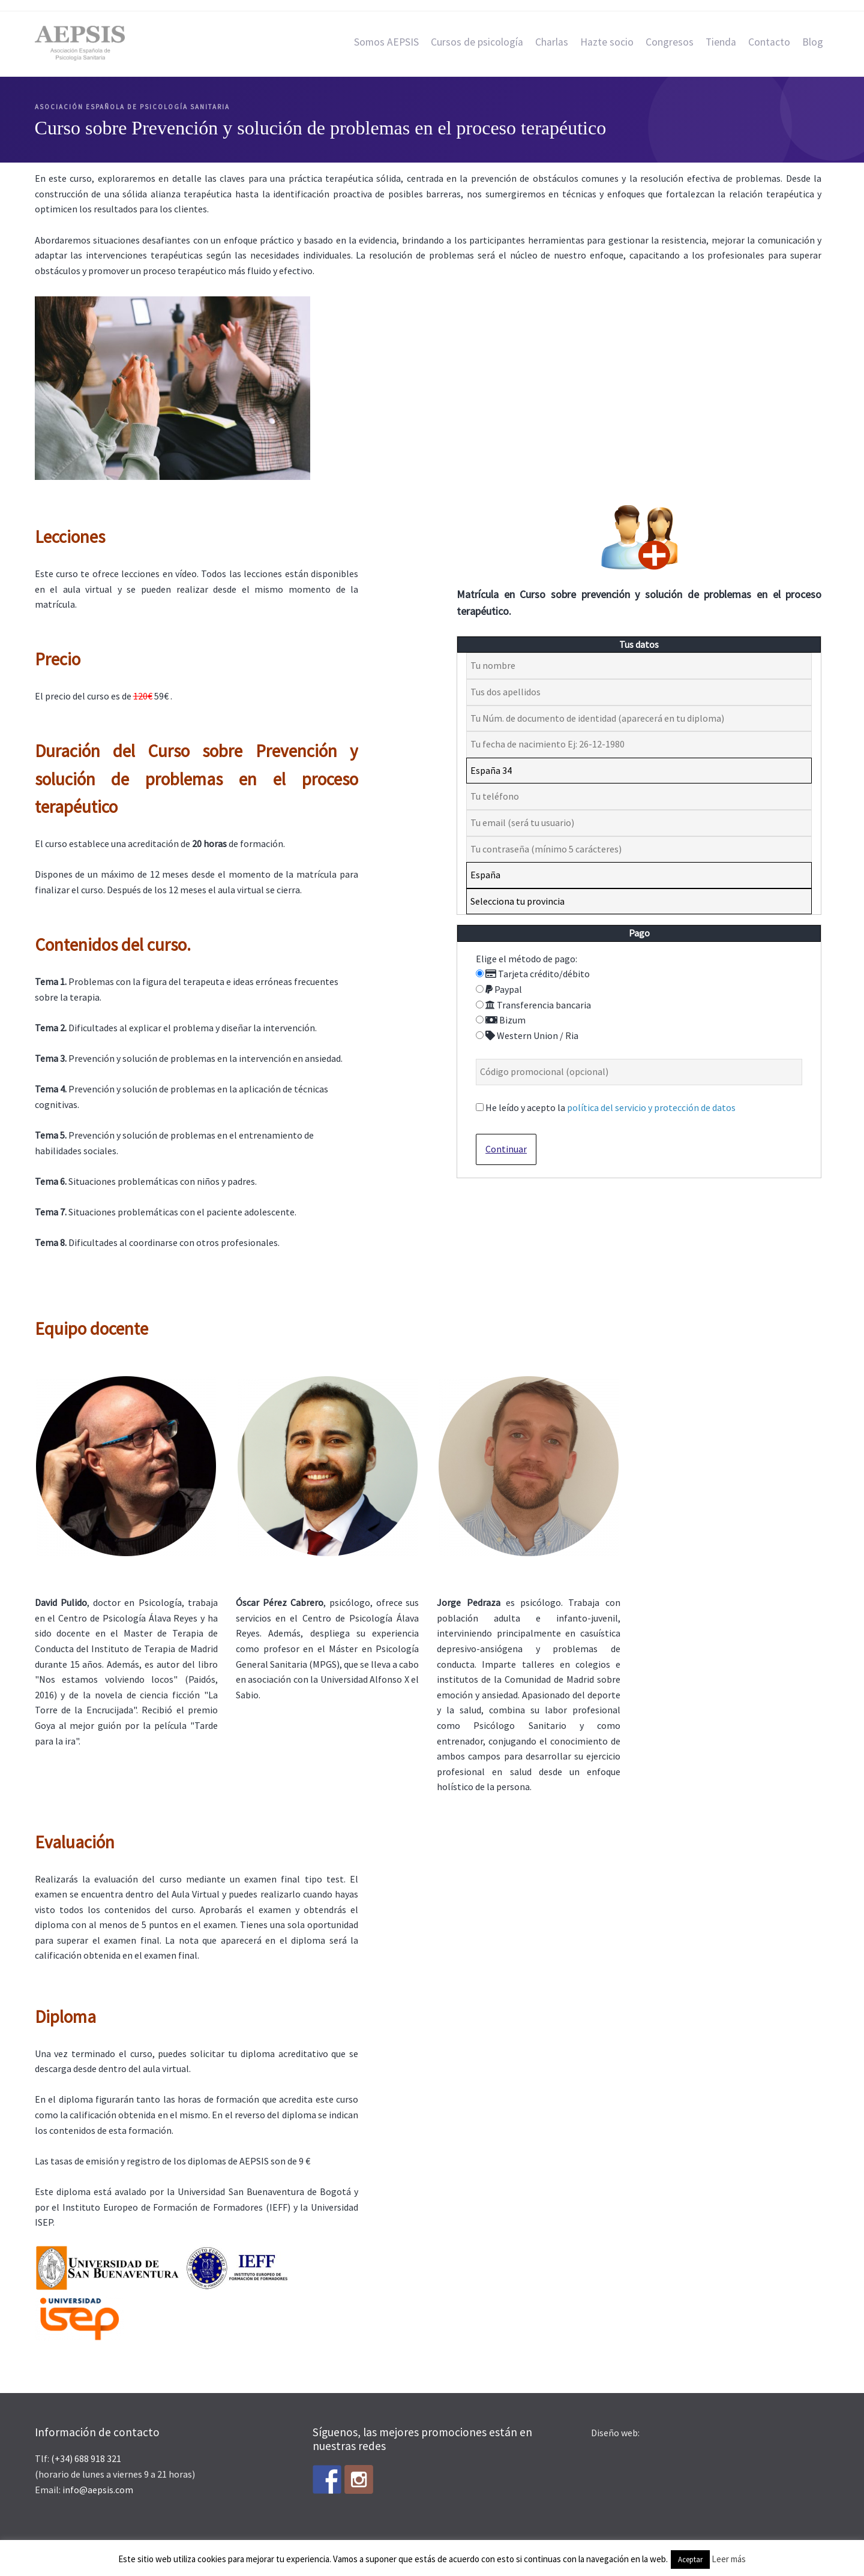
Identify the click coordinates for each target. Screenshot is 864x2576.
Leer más (729, 2559)
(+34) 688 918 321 (86, 2458)
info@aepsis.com (97, 2490)
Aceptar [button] (690, 2559)
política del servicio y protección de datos (651, 1107)
